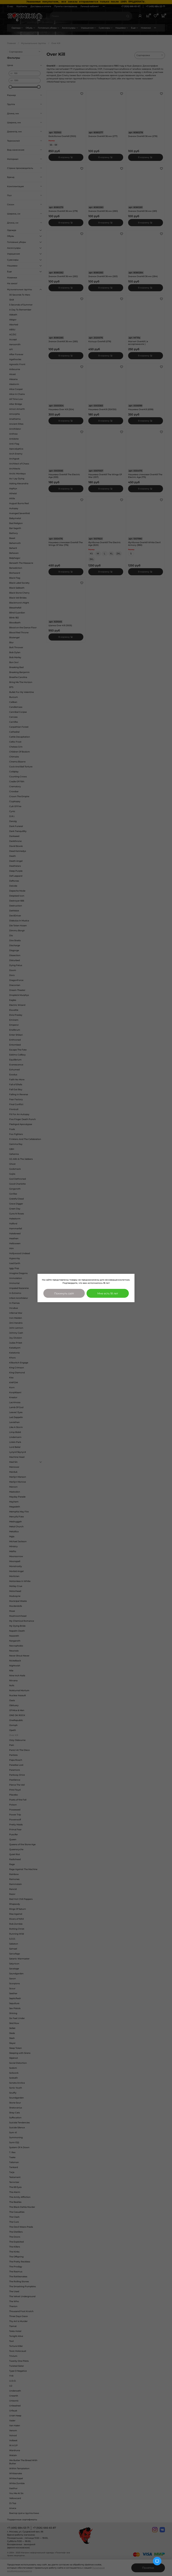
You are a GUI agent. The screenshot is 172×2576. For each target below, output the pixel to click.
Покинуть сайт (64, 1293)
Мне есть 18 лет (107, 1293)
